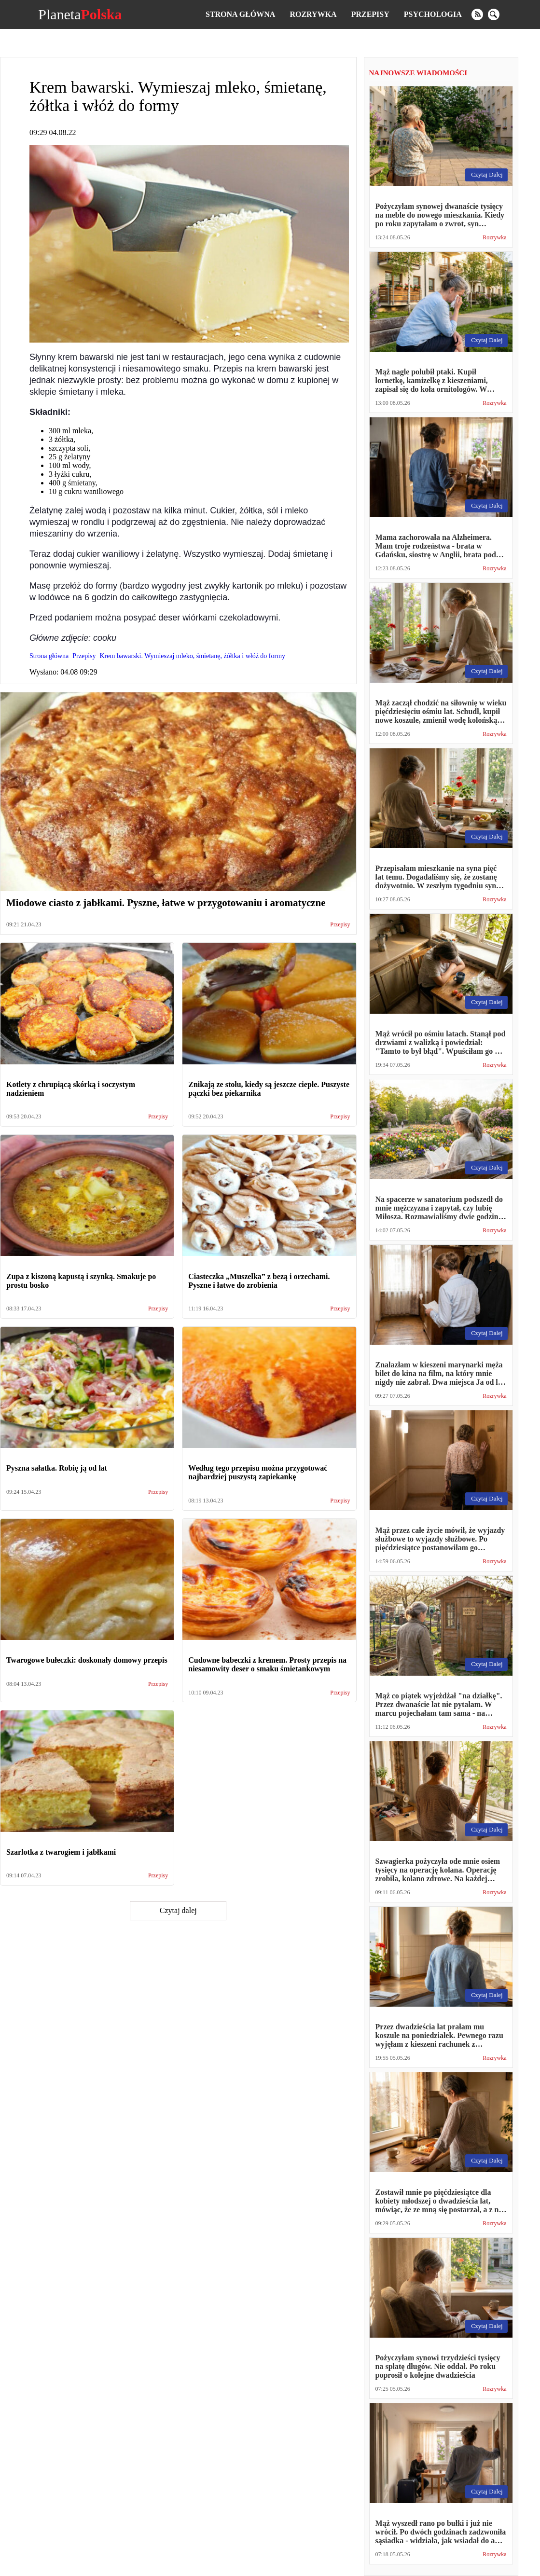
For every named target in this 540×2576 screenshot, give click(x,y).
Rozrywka (313, 14)
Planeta (80, 14)
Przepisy (370, 14)
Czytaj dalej (178, 1910)
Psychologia (433, 14)
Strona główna (240, 14)
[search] (493, 14)
